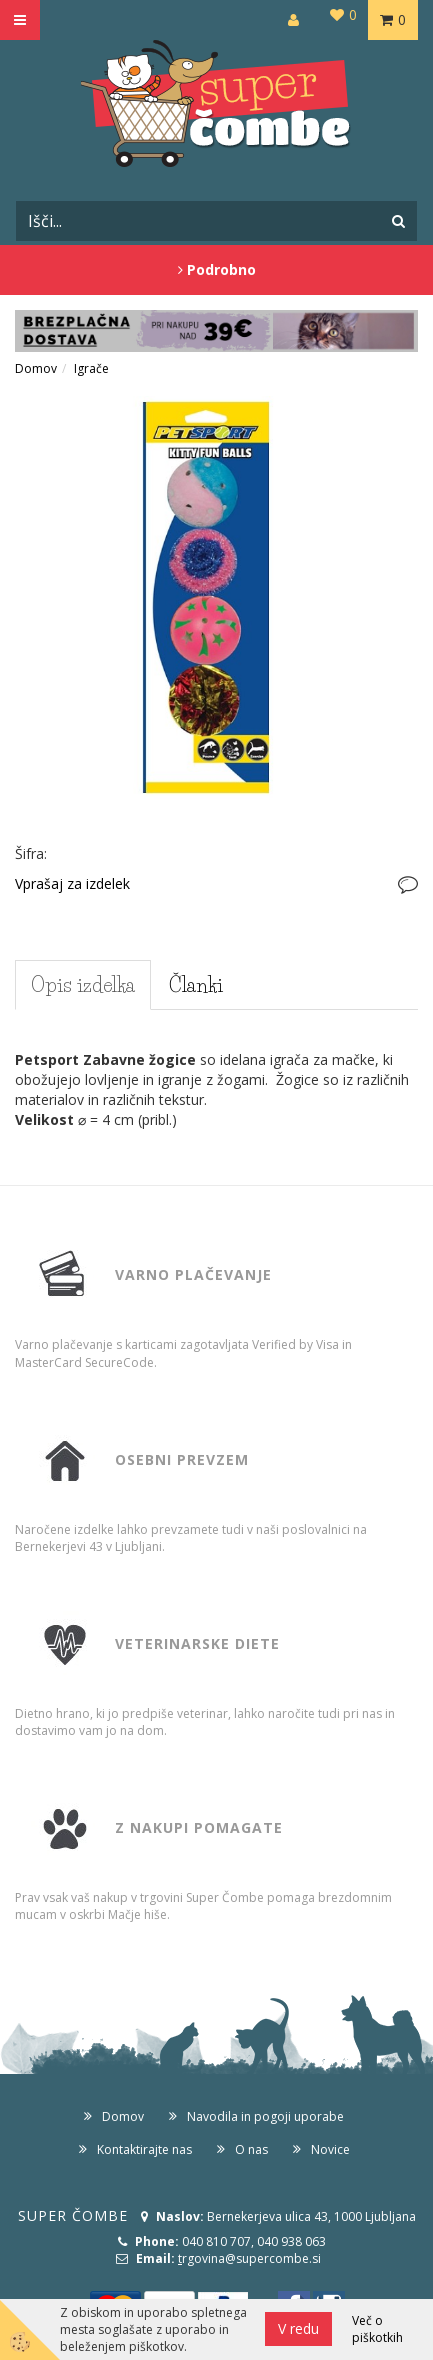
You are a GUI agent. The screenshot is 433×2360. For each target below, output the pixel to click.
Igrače (91, 368)
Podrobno (217, 269)
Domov (36, 368)
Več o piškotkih (377, 2329)
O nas (251, 2149)
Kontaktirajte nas (144, 2149)
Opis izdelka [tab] (83, 985)
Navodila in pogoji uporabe (265, 2116)
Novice (330, 2149)
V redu (298, 2328)
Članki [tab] (196, 985)
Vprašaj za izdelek (72, 883)
